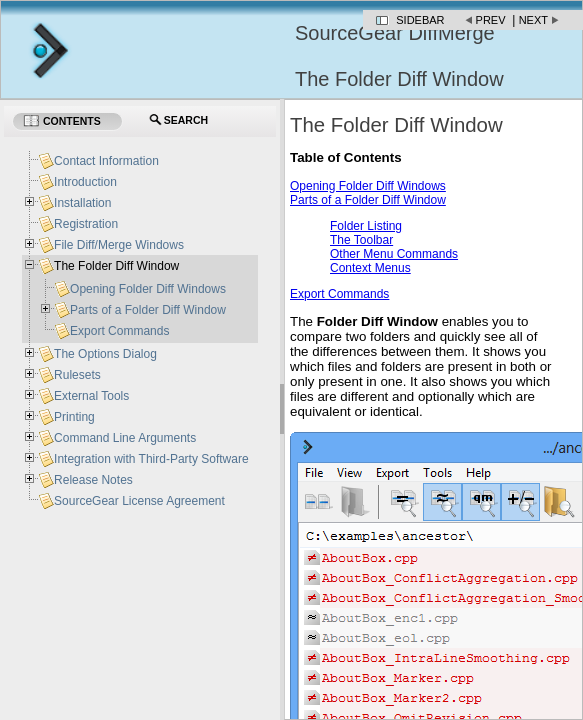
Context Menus (370, 268)
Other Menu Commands (394, 254)
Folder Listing (366, 226)
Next (533, 20)
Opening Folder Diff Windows (368, 186)
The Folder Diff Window (116, 266)
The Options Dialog (105, 354)
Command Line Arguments (125, 438)
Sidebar (420, 20)
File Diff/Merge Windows (119, 245)
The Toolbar (361, 240)
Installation (82, 203)
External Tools (91, 396)
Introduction (85, 182)
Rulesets (77, 375)
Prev (491, 20)
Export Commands (339, 294)
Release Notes (93, 480)
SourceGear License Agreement (139, 501)
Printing (74, 417)
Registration (86, 224)
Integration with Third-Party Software (151, 459)
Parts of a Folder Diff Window (368, 200)
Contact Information (106, 161)
